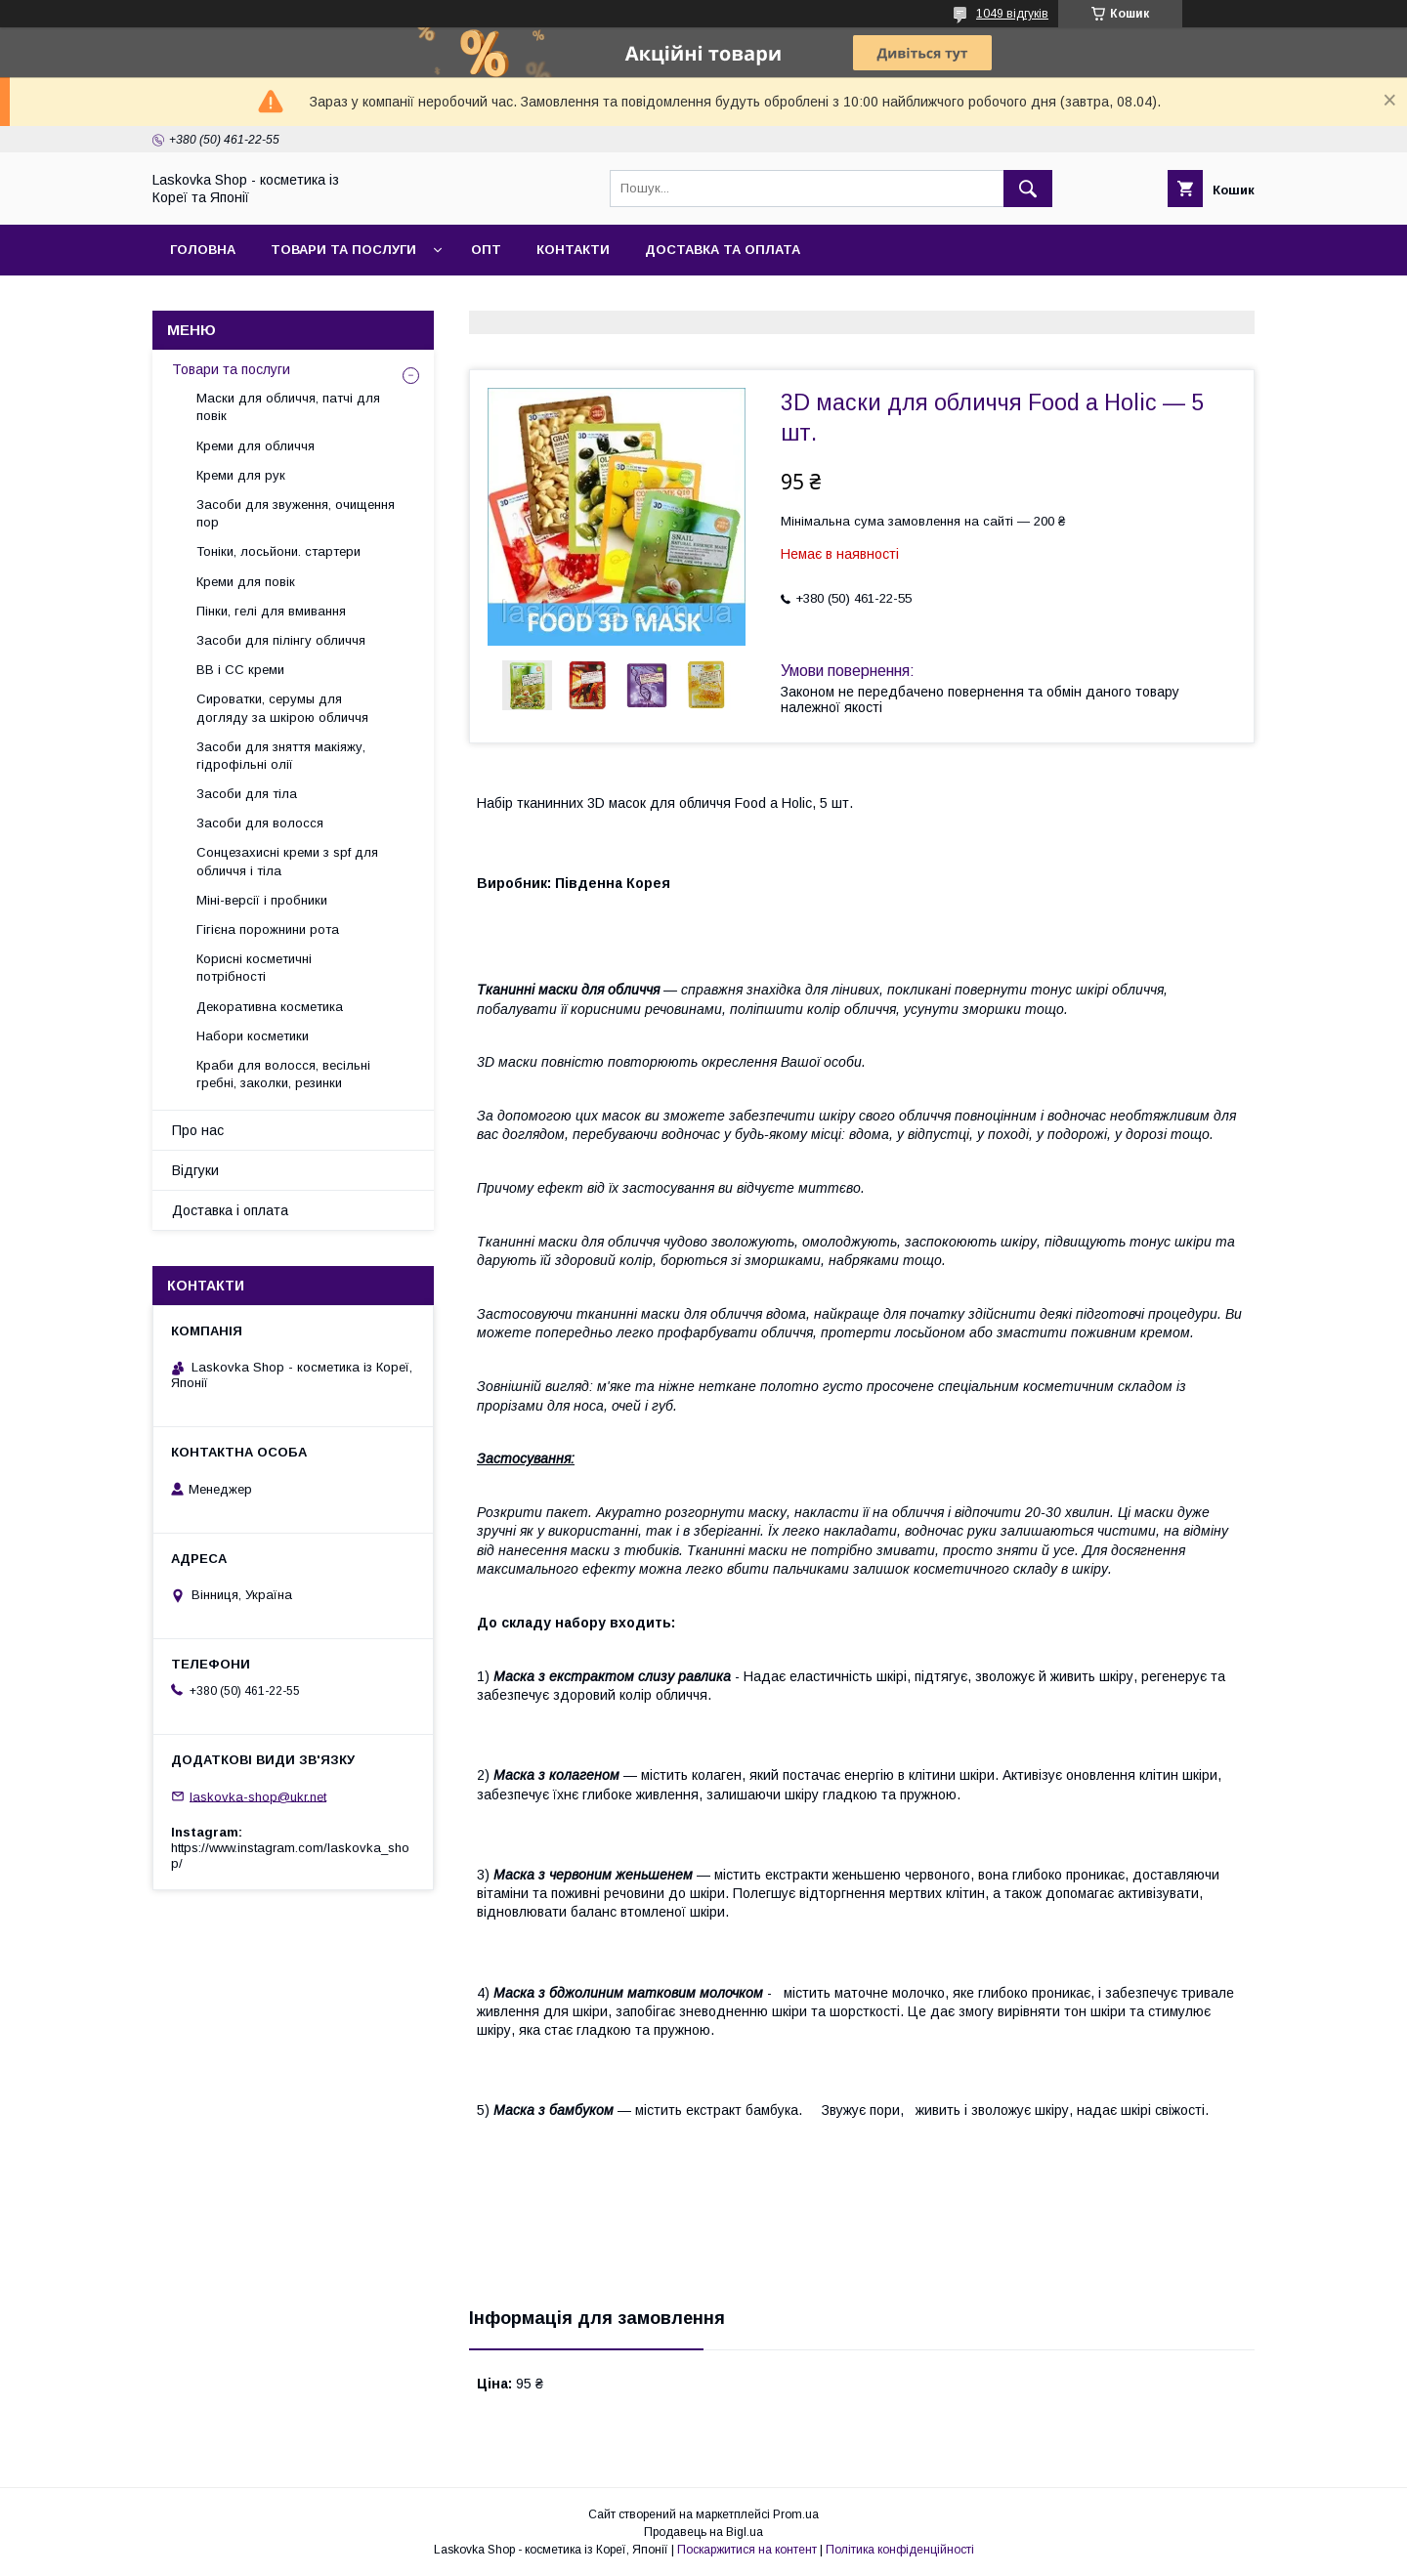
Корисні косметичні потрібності (254, 967)
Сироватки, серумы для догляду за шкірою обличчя (282, 708)
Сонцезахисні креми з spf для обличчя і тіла (287, 861)
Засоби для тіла (246, 793)
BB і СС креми (240, 669)
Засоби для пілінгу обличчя (280, 640)
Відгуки (195, 1170)
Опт (486, 249)
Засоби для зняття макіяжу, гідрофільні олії (280, 755)
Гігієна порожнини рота (267, 929)
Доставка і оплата (230, 1210)
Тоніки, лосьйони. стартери (278, 551)
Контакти (573, 249)
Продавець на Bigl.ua (703, 2532)
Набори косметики (252, 1036)
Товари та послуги (343, 249)
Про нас (198, 1130)
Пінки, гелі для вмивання (271, 611)
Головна (202, 249)
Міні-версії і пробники (261, 900)
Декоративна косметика (269, 1006)
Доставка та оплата (722, 249)
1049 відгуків (1012, 14)
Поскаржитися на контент (747, 2549)
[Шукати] (1027, 188)
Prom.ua (796, 2514)
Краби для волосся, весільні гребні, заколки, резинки (283, 1074)
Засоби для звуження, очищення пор (295, 513)
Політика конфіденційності (900, 2549)
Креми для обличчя (255, 446)
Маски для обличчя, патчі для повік (288, 407)
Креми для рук (240, 475)
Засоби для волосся (259, 823)
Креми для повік (245, 581)
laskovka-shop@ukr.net (258, 1796)
